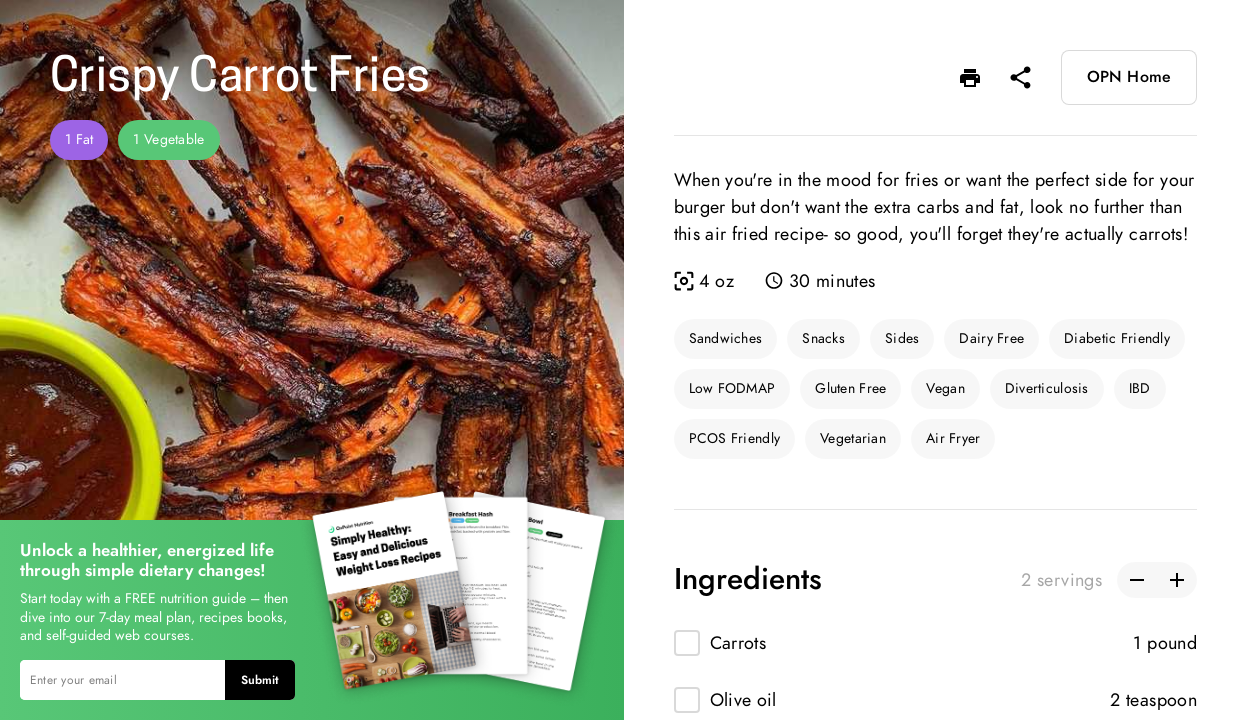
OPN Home (1129, 77)
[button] (970, 78)
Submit (260, 680)
